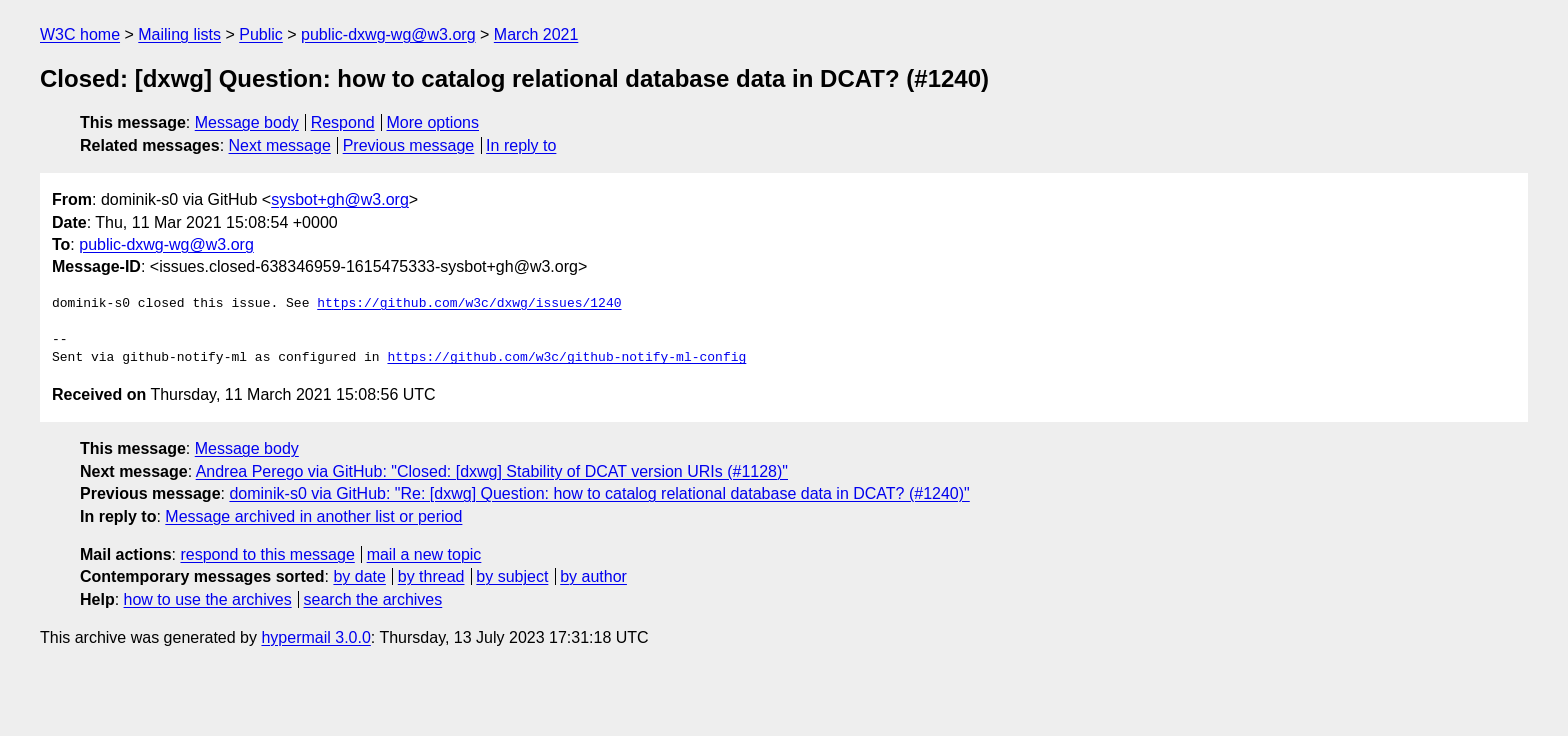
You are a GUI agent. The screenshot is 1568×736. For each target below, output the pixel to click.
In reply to (521, 145)
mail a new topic (424, 554)
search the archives (373, 599)
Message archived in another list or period (313, 516)
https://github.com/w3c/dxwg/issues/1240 (469, 304)
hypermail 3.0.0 (315, 637)
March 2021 (536, 34)
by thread (431, 576)
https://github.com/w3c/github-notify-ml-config (566, 358)
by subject (512, 576)
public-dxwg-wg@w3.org (388, 34)
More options (433, 122)
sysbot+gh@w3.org (340, 199)
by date (359, 576)
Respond (343, 122)
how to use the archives (208, 599)
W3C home (80, 34)
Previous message (409, 145)
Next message (280, 145)
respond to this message (267, 554)
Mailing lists (179, 34)
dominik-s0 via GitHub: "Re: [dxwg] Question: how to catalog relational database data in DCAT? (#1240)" (599, 493)
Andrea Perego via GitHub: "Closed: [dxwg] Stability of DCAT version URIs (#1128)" (492, 471)
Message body (247, 122)
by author (593, 576)
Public (261, 34)
